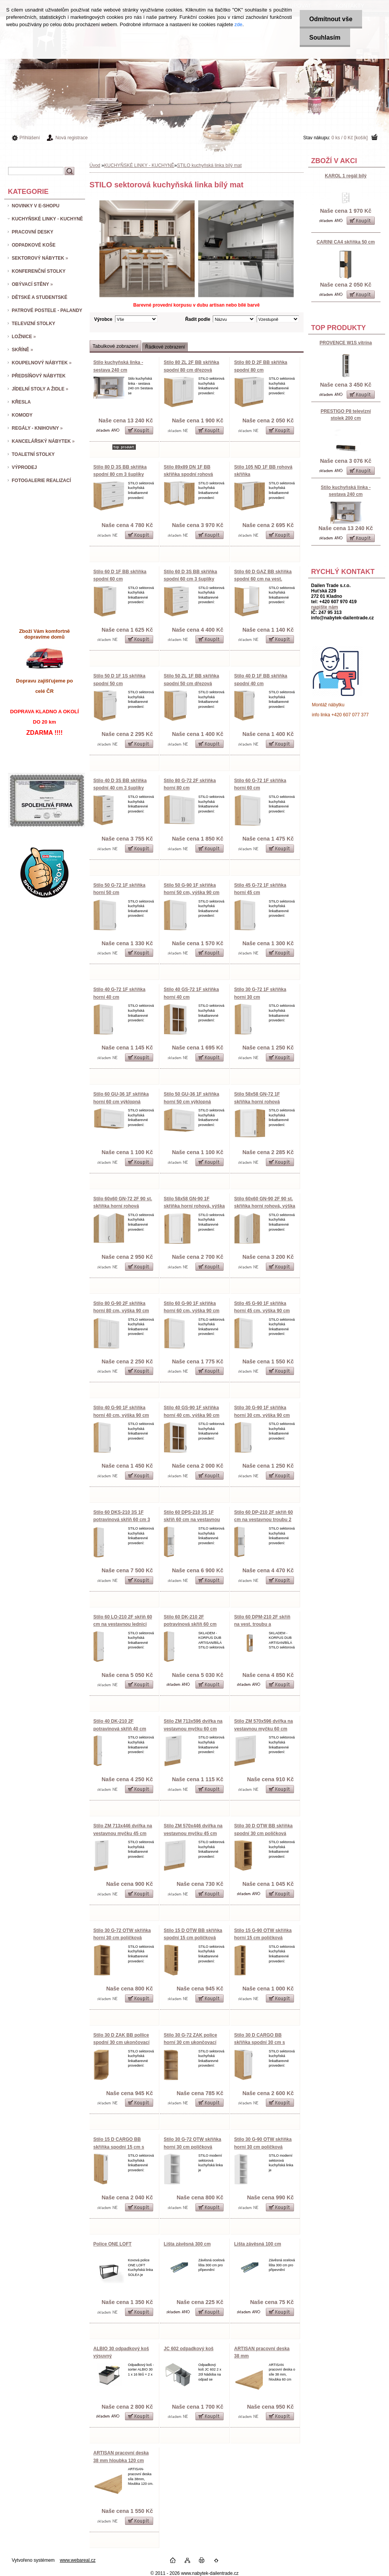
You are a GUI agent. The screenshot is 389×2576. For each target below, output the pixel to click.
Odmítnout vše (330, 19)
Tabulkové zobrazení (116, 346)
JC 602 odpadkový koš (189, 2348)
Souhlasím (325, 37)
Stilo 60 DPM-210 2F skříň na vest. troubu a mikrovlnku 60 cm (262, 1624)
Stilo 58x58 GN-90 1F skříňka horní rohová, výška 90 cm (194, 1206)
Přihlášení (30, 137)
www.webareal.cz (77, 2560)
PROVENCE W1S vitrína (345, 342)
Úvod (95, 165)
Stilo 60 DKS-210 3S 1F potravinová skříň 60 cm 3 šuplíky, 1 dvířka (121, 1520)
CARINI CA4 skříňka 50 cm (346, 242)
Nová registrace (71, 137)
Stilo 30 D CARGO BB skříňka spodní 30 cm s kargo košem (259, 2042)
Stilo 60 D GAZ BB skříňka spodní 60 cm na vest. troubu (263, 579)
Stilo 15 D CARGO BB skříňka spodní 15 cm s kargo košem (118, 2147)
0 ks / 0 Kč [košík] (349, 137)
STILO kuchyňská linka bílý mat (209, 165)
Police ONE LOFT (112, 2244)
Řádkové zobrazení (165, 347)
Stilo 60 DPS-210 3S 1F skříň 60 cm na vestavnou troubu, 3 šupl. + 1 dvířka (192, 1520)
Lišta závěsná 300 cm (187, 2244)
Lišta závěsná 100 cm (257, 2244)
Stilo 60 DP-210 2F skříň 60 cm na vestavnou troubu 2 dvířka (263, 1520)
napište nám (324, 607)
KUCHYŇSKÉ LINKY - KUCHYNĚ (139, 165)
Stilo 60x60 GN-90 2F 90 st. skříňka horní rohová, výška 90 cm (265, 1206)
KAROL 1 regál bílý (345, 176)
